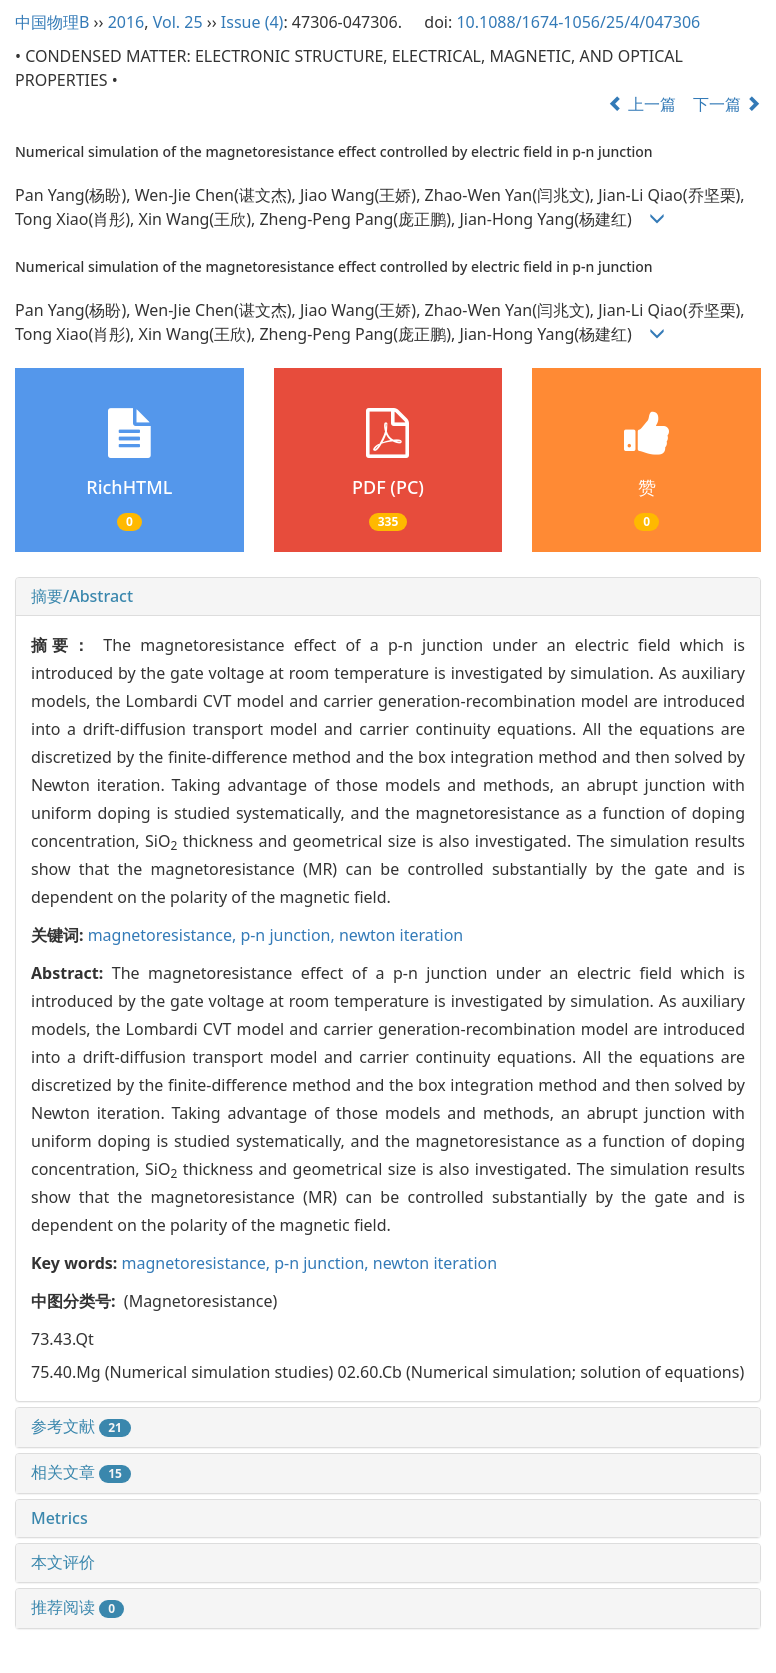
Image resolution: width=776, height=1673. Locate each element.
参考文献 (81, 1426)
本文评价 (63, 1562)
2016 (126, 22)
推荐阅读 (77, 1607)
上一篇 (642, 104)
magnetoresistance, (164, 935)
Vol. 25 (178, 22)
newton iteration (401, 935)
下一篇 (727, 104)
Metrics (59, 1518)
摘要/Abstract (82, 596)
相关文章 (81, 1472)
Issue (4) (252, 22)
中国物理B (52, 22)
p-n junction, (289, 935)
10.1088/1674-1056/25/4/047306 (578, 22)
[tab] (388, 597)
